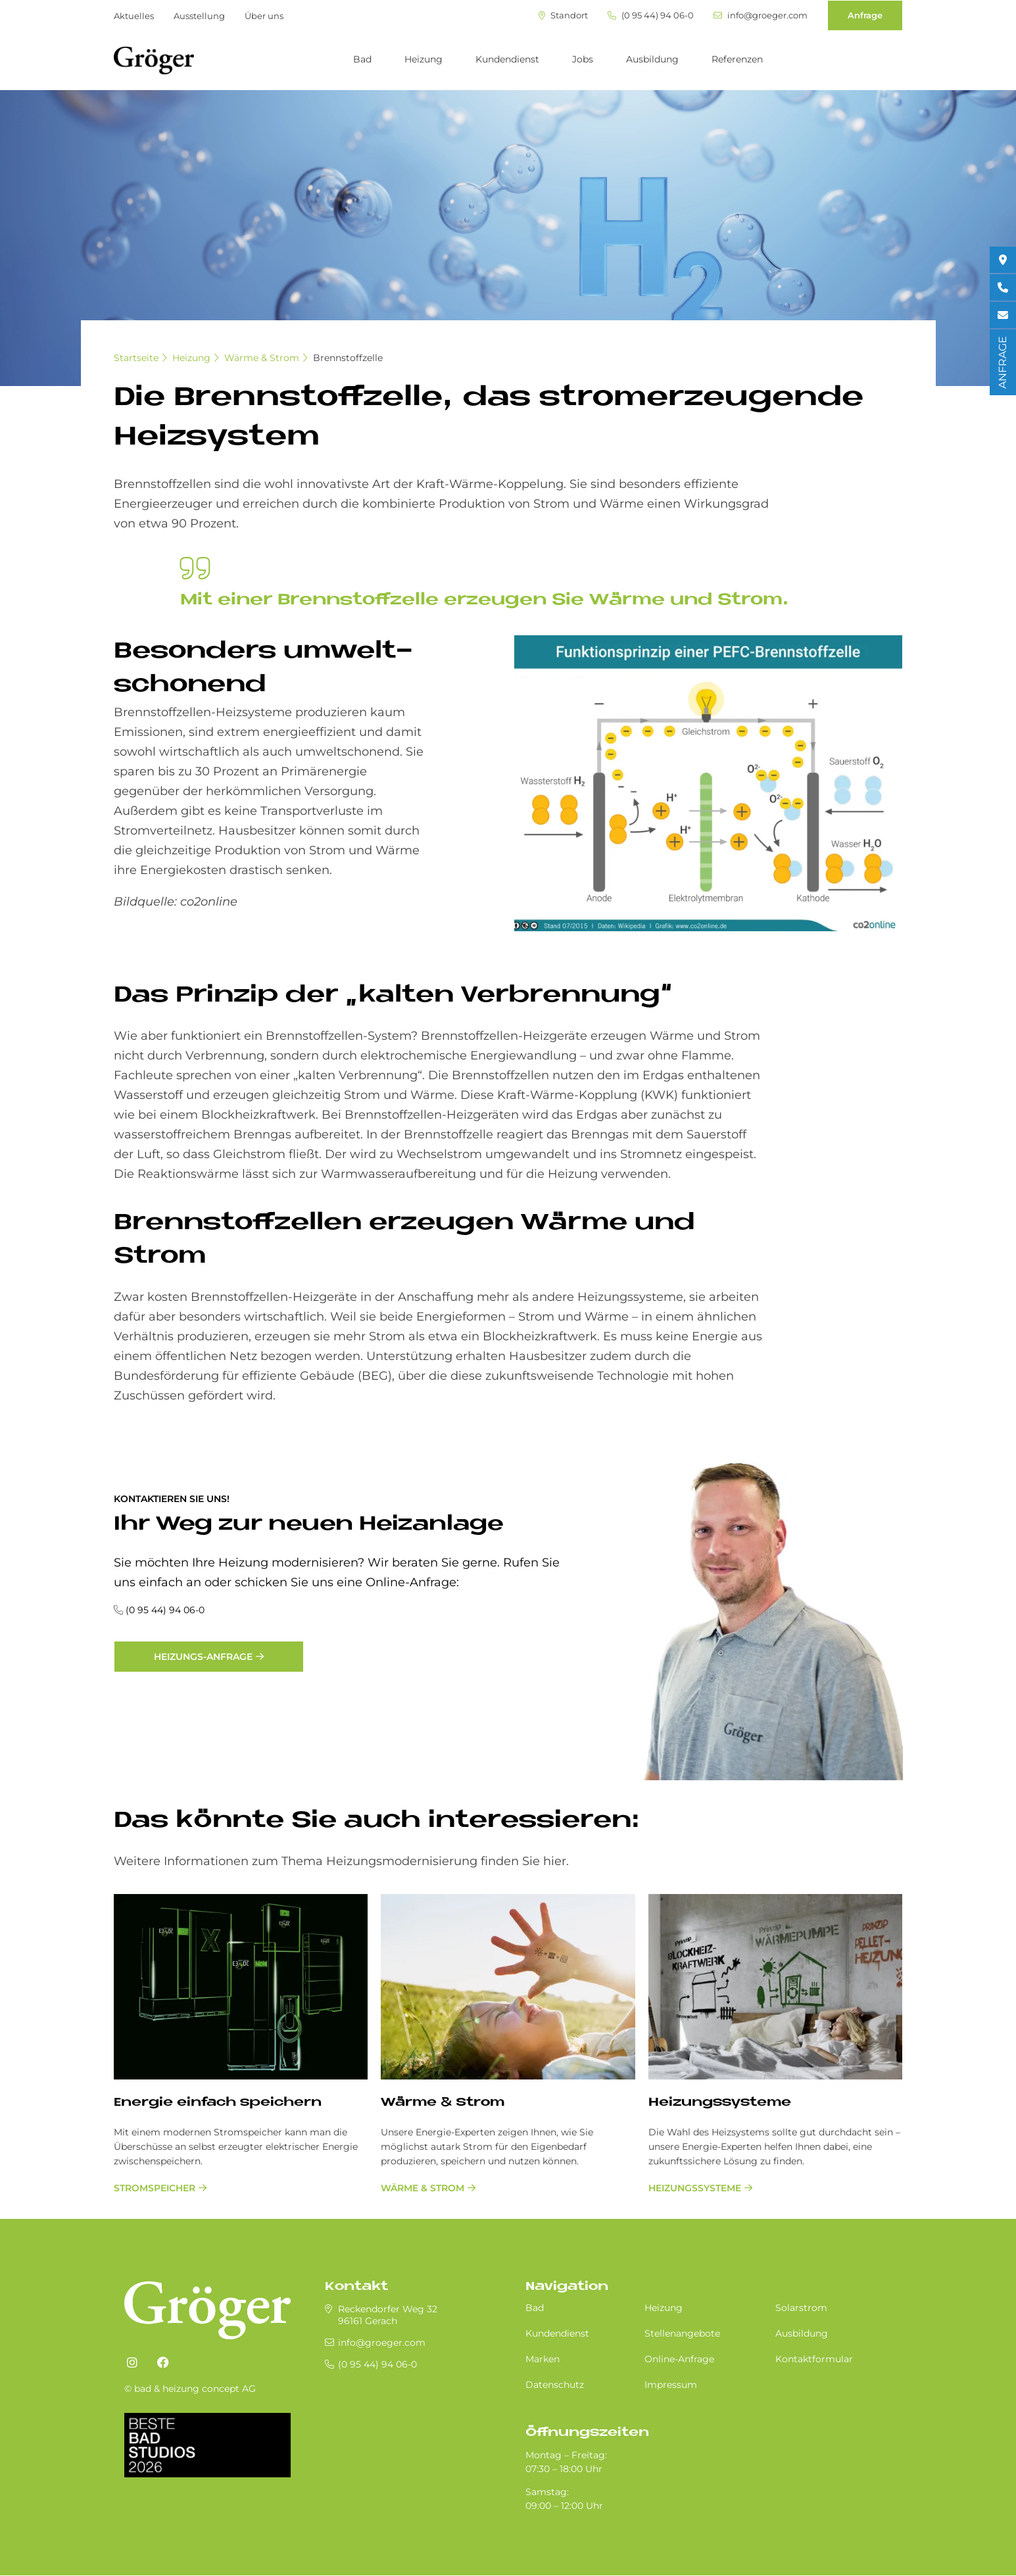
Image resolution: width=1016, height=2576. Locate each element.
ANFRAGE (1002, 362)
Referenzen (737, 59)
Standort (563, 15)
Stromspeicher (154, 2188)
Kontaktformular (814, 2359)
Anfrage (865, 15)
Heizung (423, 59)
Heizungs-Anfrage (203, 1657)
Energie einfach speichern (218, 2103)
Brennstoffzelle (348, 358)
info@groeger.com (761, 15)
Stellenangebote (682, 2333)
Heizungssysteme (719, 2103)
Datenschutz (554, 2385)
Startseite (136, 358)
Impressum (670, 2385)
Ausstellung (199, 16)
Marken (542, 2359)
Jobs (582, 59)
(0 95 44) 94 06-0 (651, 15)
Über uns (264, 16)
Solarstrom (801, 2308)
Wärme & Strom (261, 358)
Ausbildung (652, 59)
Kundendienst (507, 59)
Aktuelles (134, 16)
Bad (362, 59)
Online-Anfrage (679, 2359)
